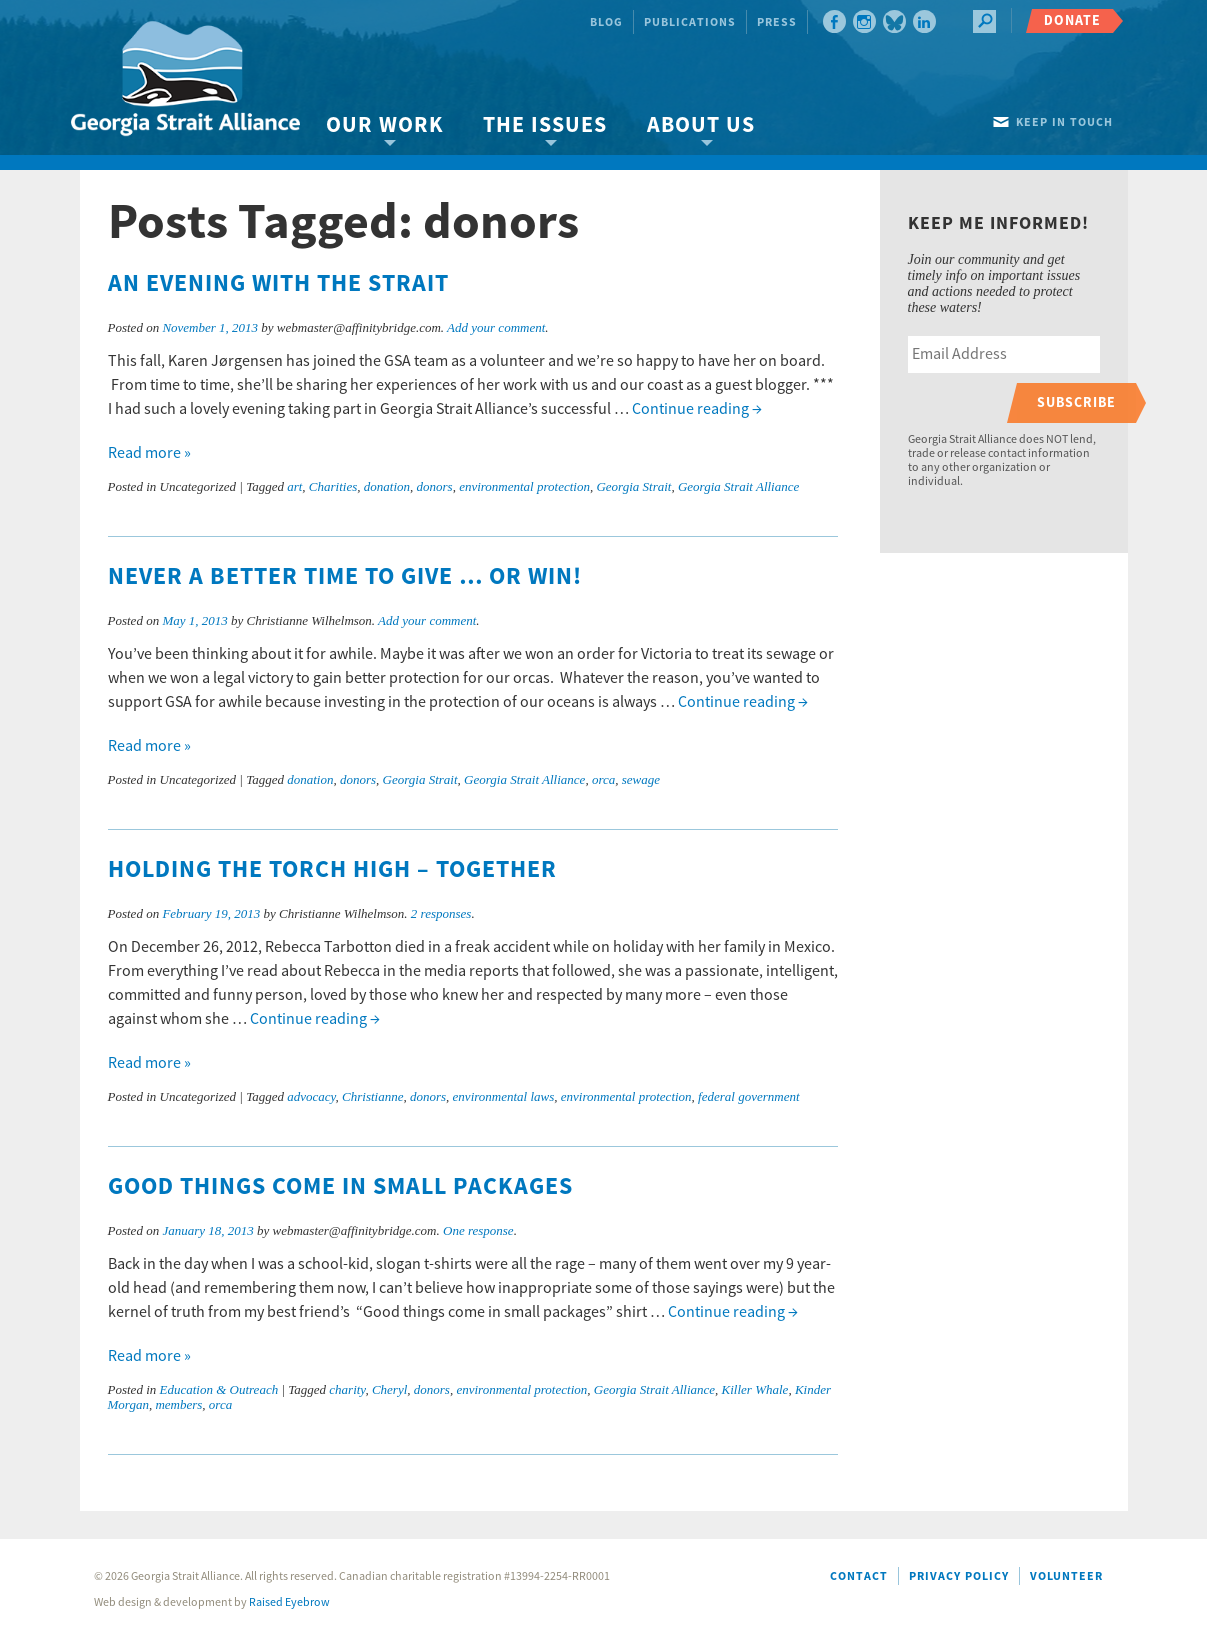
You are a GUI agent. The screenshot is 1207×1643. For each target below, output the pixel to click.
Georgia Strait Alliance (738, 486)
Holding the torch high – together (332, 870)
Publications (690, 22)
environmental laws (504, 1096)
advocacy (311, 1096)
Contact (859, 1576)
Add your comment (496, 327)
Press (777, 22)
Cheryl (389, 1389)
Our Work (384, 125)
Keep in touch (1064, 122)
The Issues (545, 125)
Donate (1072, 20)
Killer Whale (755, 1389)
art (294, 486)
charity (347, 1389)
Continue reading (697, 409)
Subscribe (1076, 402)
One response (478, 1230)
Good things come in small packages (340, 1187)
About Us (701, 125)
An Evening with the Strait (278, 284)
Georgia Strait (633, 486)
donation (387, 486)
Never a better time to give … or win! (345, 577)
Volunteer (1066, 1576)
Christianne (372, 1096)
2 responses (441, 913)
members (178, 1404)
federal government (748, 1096)
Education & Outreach (219, 1389)
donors (435, 486)
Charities (333, 486)
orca (603, 779)
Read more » (149, 453)
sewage (641, 779)
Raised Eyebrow (289, 1602)
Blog (606, 22)
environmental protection (524, 486)
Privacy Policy (959, 1576)
